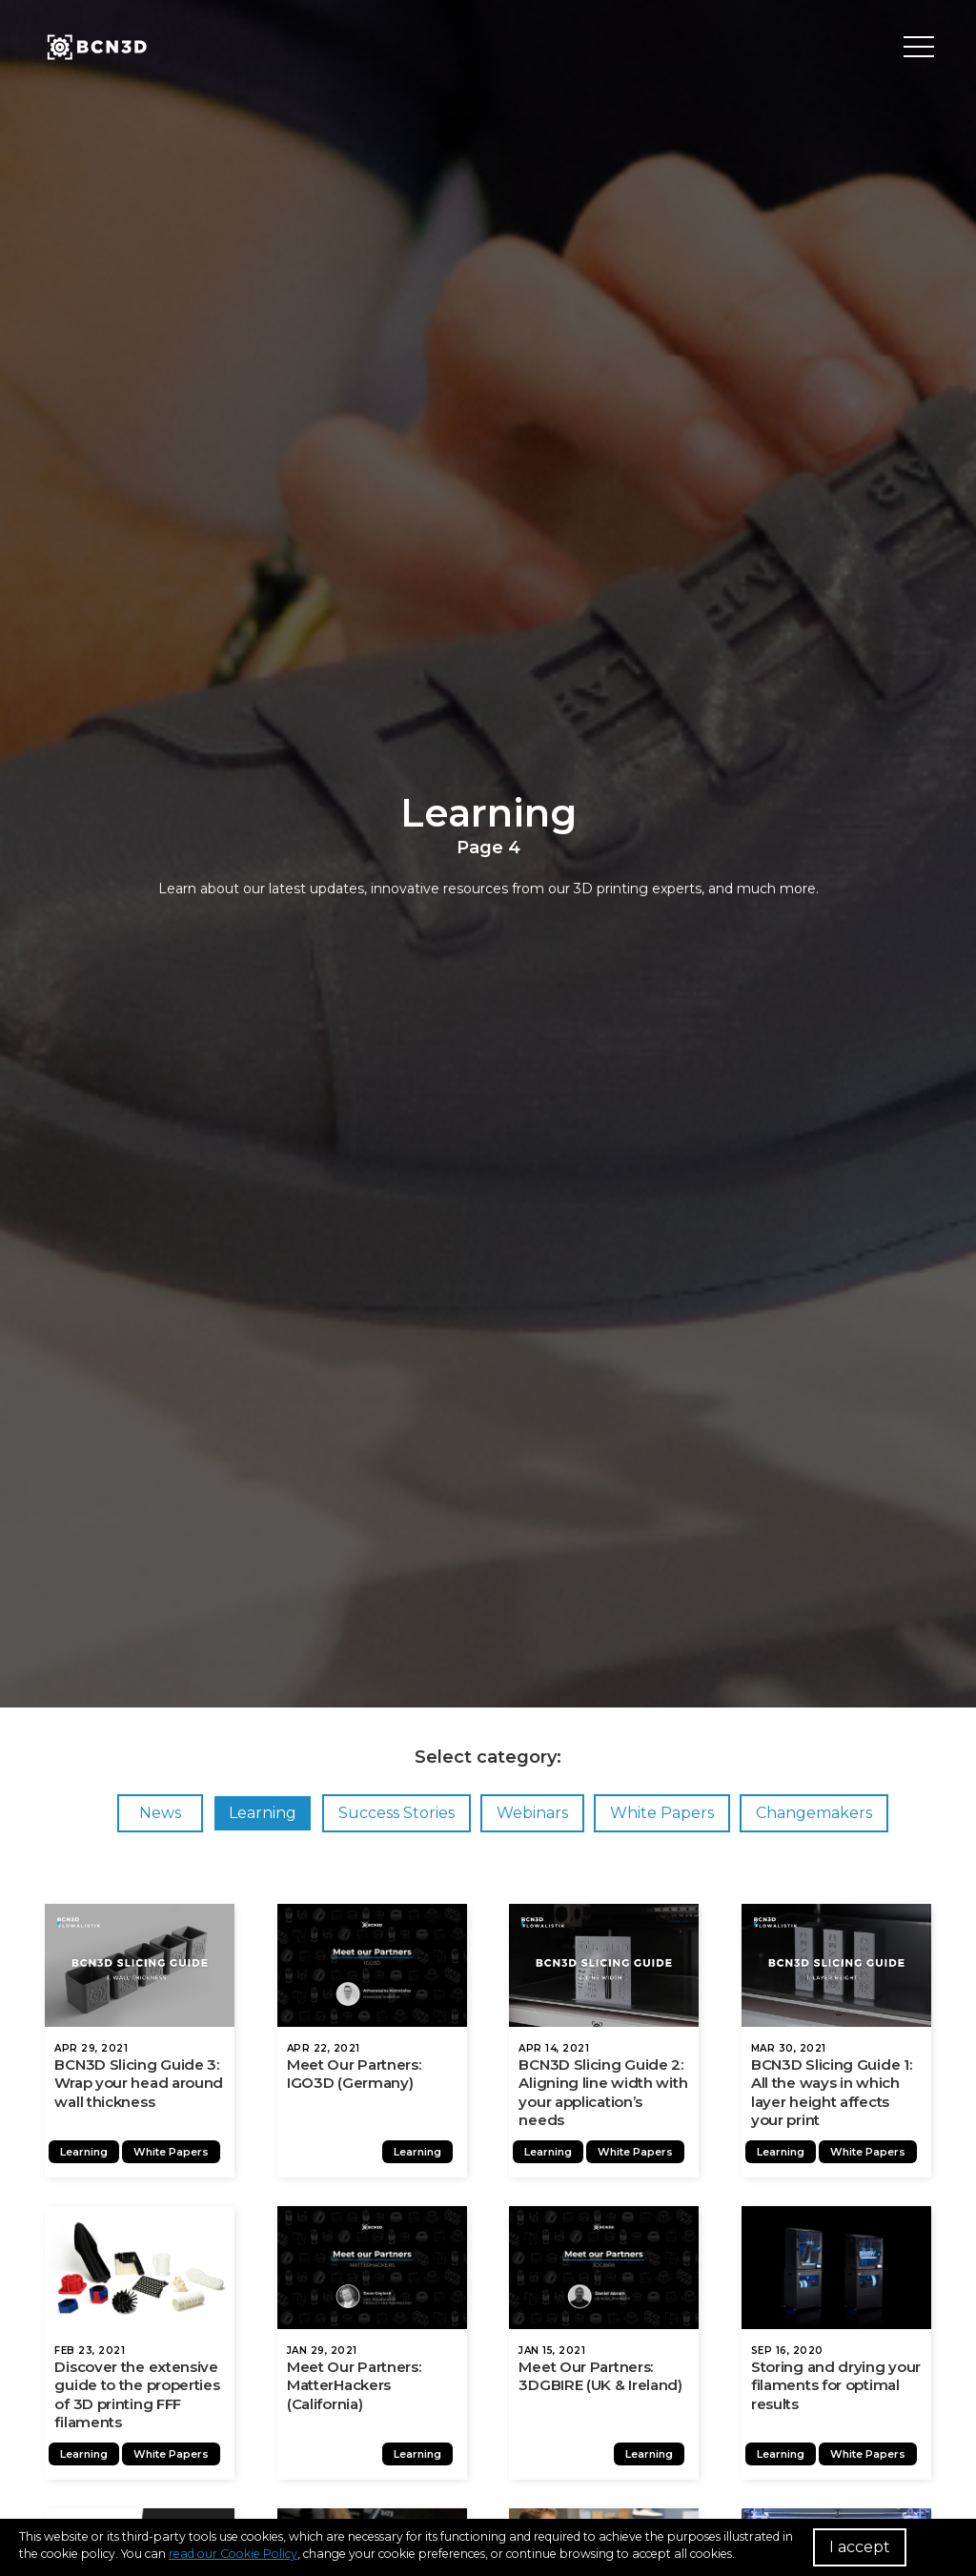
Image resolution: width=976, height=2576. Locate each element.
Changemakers (814, 1813)
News (160, 1813)
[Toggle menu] (919, 48)
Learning (262, 1813)
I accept (859, 2547)
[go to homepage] (95, 48)
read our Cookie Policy (233, 2553)
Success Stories (396, 1813)
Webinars (532, 1813)
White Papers (662, 1813)
